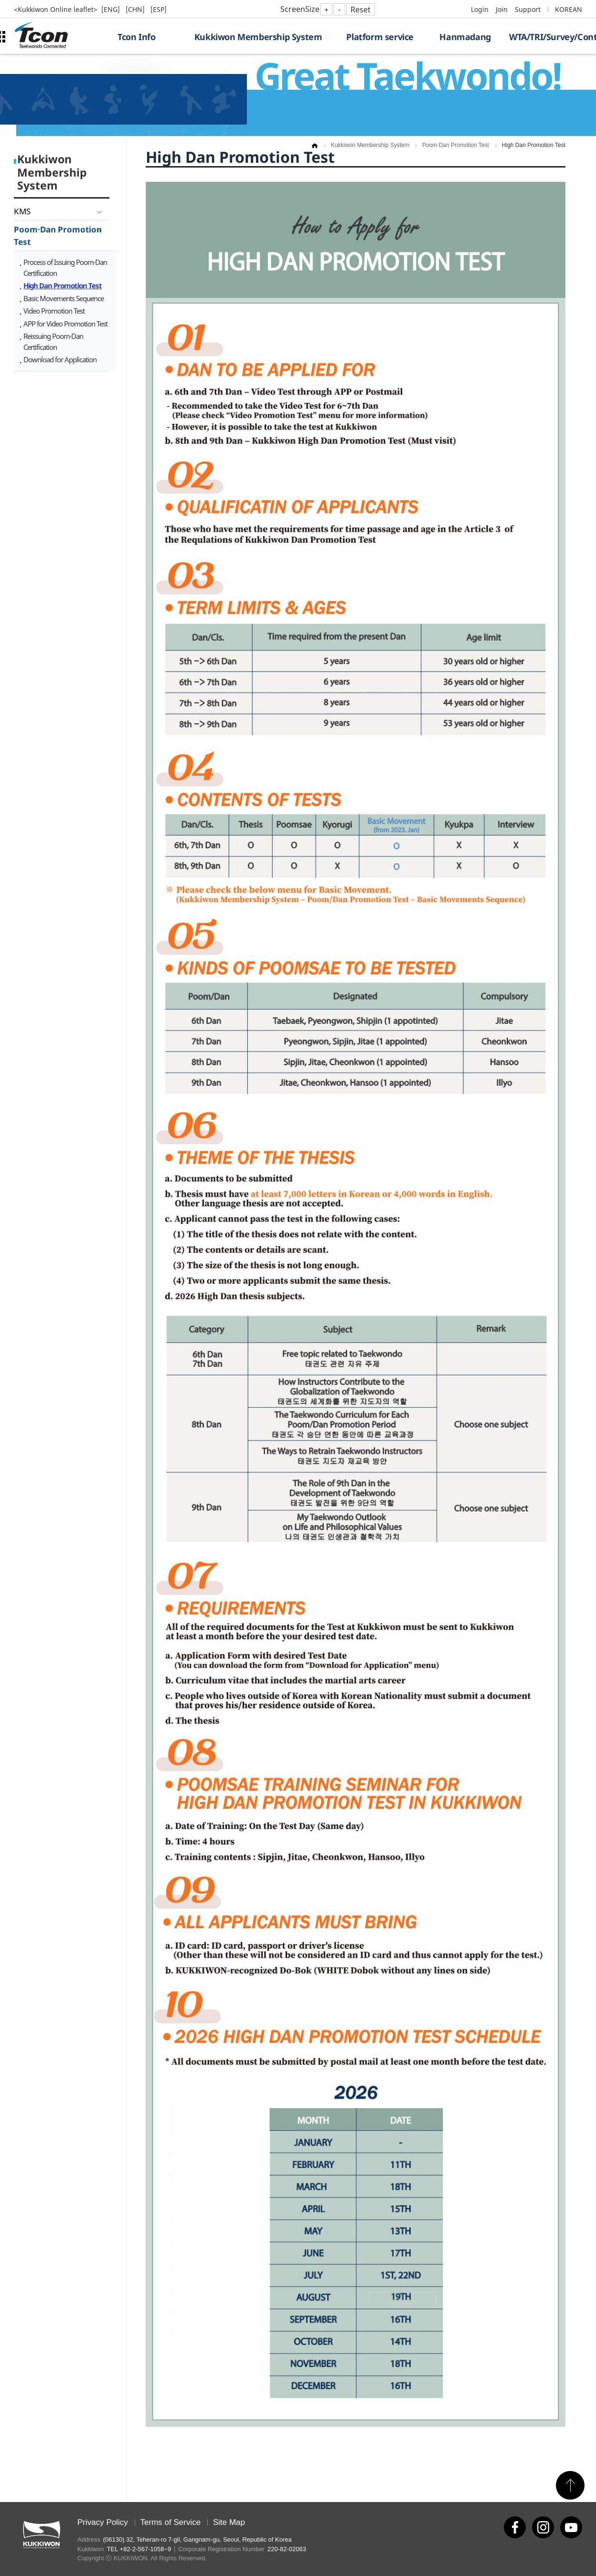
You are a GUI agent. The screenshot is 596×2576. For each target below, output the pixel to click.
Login (480, 9)
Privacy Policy (102, 2522)
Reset (361, 9)
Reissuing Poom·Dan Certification (53, 341)
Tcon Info (136, 36)
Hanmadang (464, 36)
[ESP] (158, 9)
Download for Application (59, 359)
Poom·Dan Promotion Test (58, 235)
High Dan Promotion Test (62, 285)
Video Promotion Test (54, 310)
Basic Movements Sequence (63, 298)
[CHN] (136, 9)
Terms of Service (170, 2522)
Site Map (229, 2522)
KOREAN (568, 9)
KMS (22, 211)
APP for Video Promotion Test (65, 323)
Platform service (380, 36)
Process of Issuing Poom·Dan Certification (65, 267)
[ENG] (111, 9)
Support (528, 9)
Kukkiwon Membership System (258, 36)
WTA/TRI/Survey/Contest (545, 36)
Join (502, 9)
